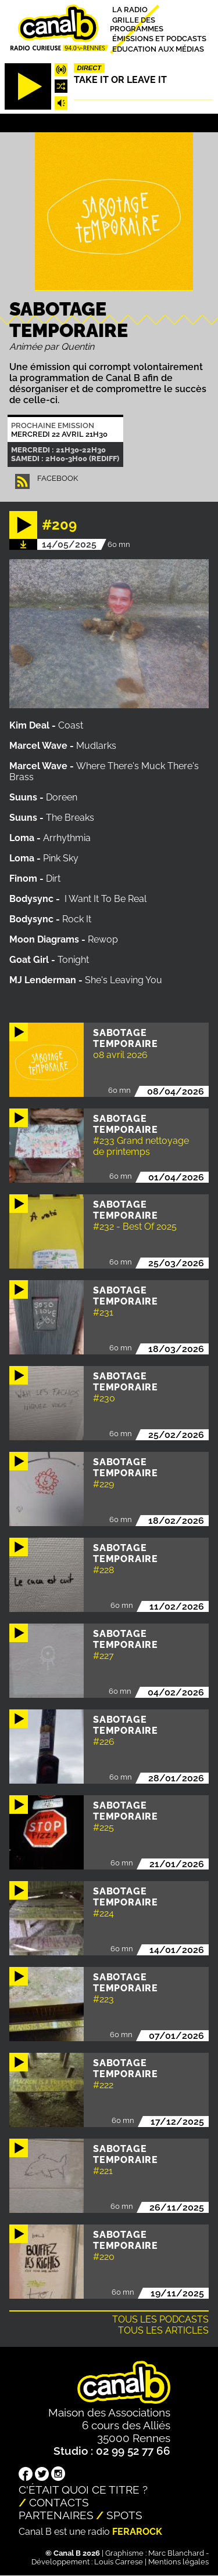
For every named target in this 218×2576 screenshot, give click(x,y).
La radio (130, 9)
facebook (57, 478)
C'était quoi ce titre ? (83, 2489)
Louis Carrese (118, 2561)
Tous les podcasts (160, 2319)
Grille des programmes (136, 23)
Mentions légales (178, 2561)
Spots (124, 2515)
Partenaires (56, 2515)
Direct (89, 67)
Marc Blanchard (176, 2553)
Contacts (59, 2502)
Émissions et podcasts (159, 38)
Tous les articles (163, 2330)
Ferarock (137, 2531)
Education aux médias (158, 48)
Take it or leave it (120, 79)
